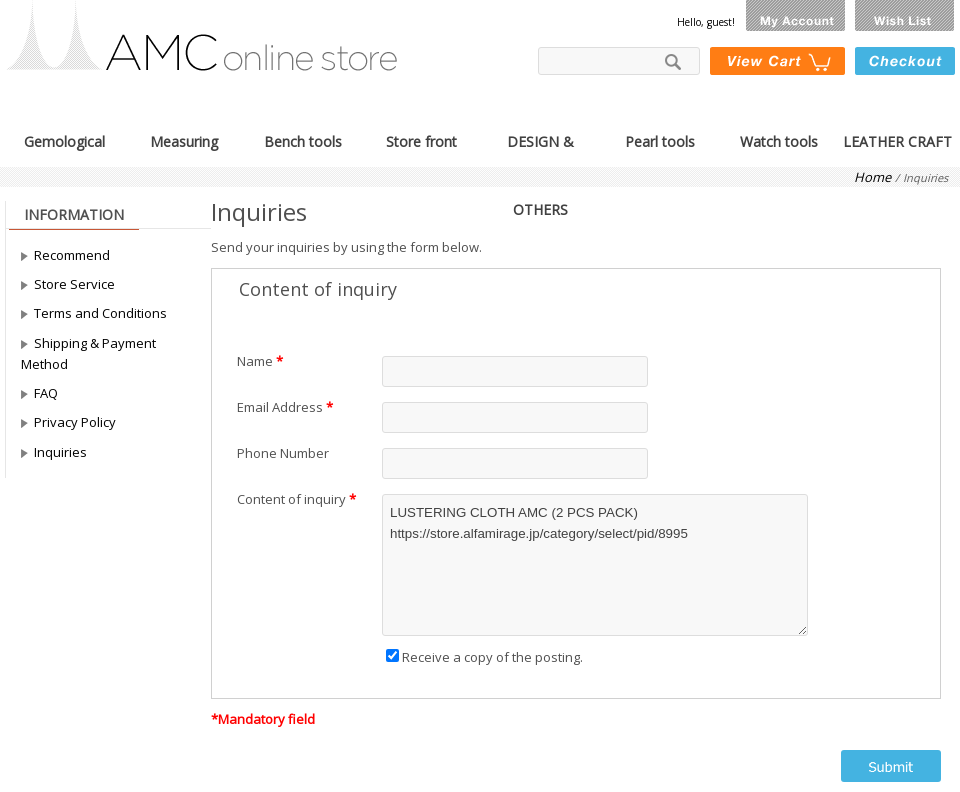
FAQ (46, 393)
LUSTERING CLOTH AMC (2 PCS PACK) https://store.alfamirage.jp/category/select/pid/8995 (595, 565)
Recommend (72, 255)
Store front (421, 139)
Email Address (280, 407)
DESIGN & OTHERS (540, 139)
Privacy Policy (75, 422)
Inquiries (60, 452)
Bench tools (303, 139)
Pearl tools (660, 139)
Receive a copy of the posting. (484, 657)
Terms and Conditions (100, 313)
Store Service (74, 284)
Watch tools (779, 139)
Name (255, 361)
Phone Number (283, 453)
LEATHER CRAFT (897, 139)
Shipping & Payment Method (88, 353)
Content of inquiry (291, 499)
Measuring (184, 139)
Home (872, 177)
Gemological (64, 139)
